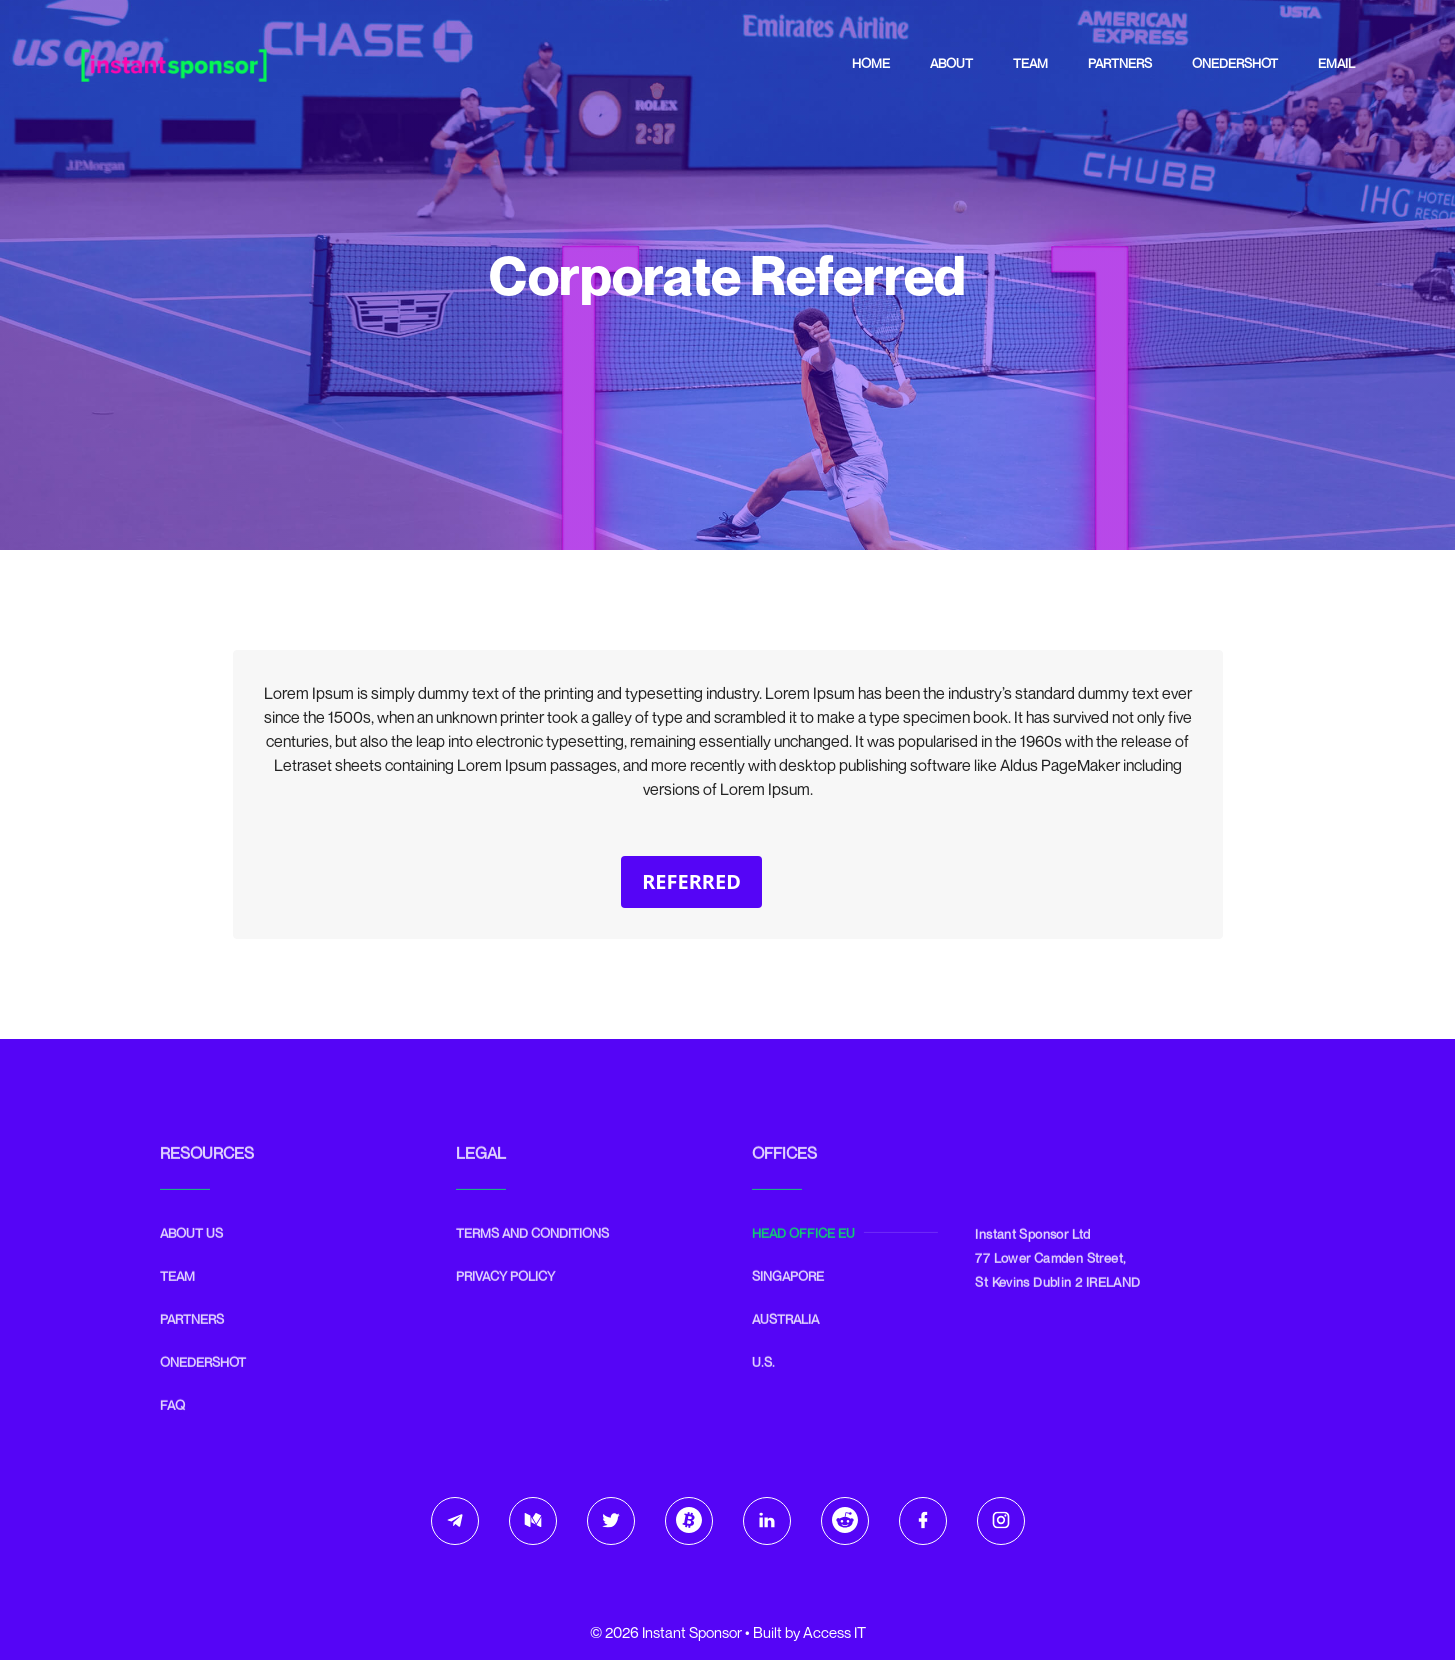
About (951, 63)
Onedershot (1235, 63)
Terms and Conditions (532, 1268)
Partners (1120, 63)
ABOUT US (191, 1268)
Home (871, 63)
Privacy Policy (505, 1311)
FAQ (172, 1440)
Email (1336, 63)
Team (1030, 63)
